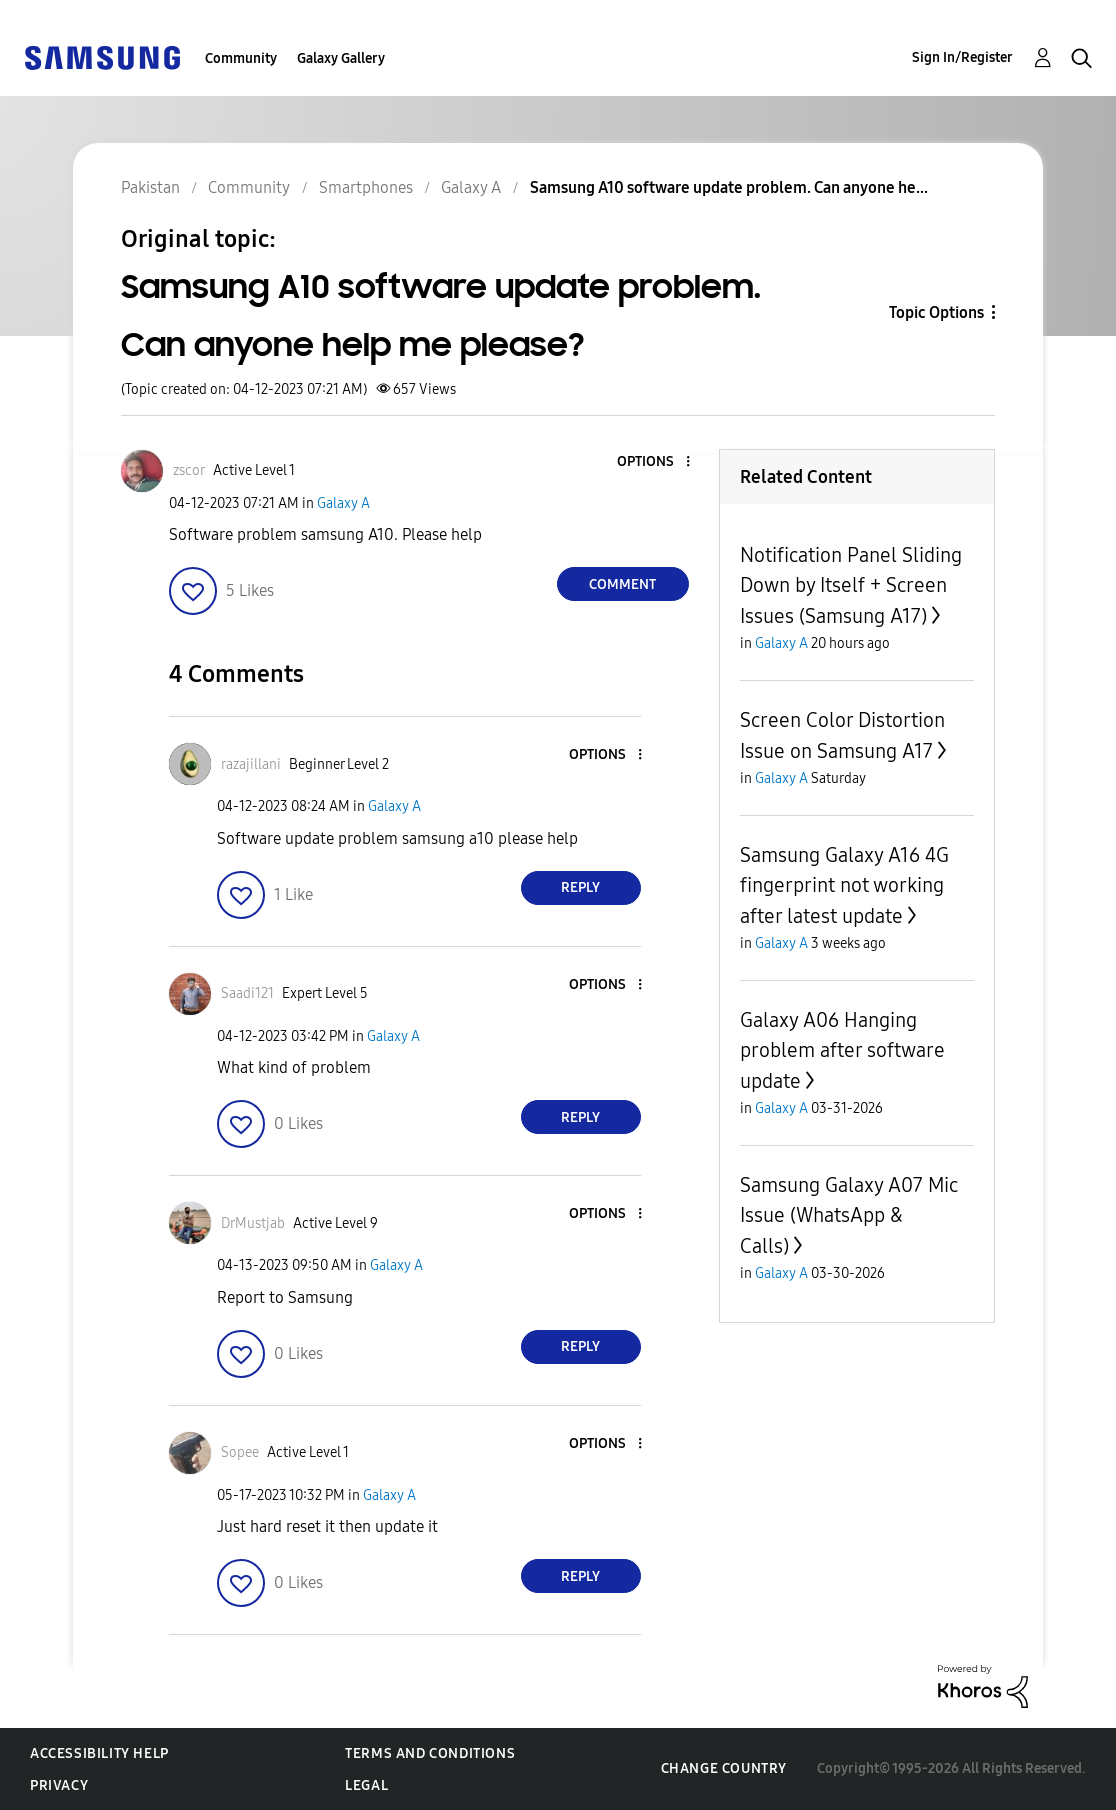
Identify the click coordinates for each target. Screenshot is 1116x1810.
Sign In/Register (962, 57)
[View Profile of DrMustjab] (253, 1223)
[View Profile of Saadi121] (247, 993)
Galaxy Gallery (341, 58)
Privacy (59, 1785)
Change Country (724, 1768)
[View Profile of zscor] (189, 470)
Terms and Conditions (430, 1753)
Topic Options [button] (936, 312)
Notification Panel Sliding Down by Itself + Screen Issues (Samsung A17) (851, 585)
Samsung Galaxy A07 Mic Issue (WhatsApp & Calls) (849, 1215)
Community (241, 58)
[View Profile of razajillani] (251, 764)
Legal (366, 1785)
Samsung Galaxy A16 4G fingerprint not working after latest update (844, 885)
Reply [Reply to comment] (580, 887)
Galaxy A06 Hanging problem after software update (842, 1050)
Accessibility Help (99, 1753)
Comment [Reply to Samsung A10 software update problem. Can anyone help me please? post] (622, 584)
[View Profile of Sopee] (240, 1452)
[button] (654, 462)
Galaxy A (343, 503)
